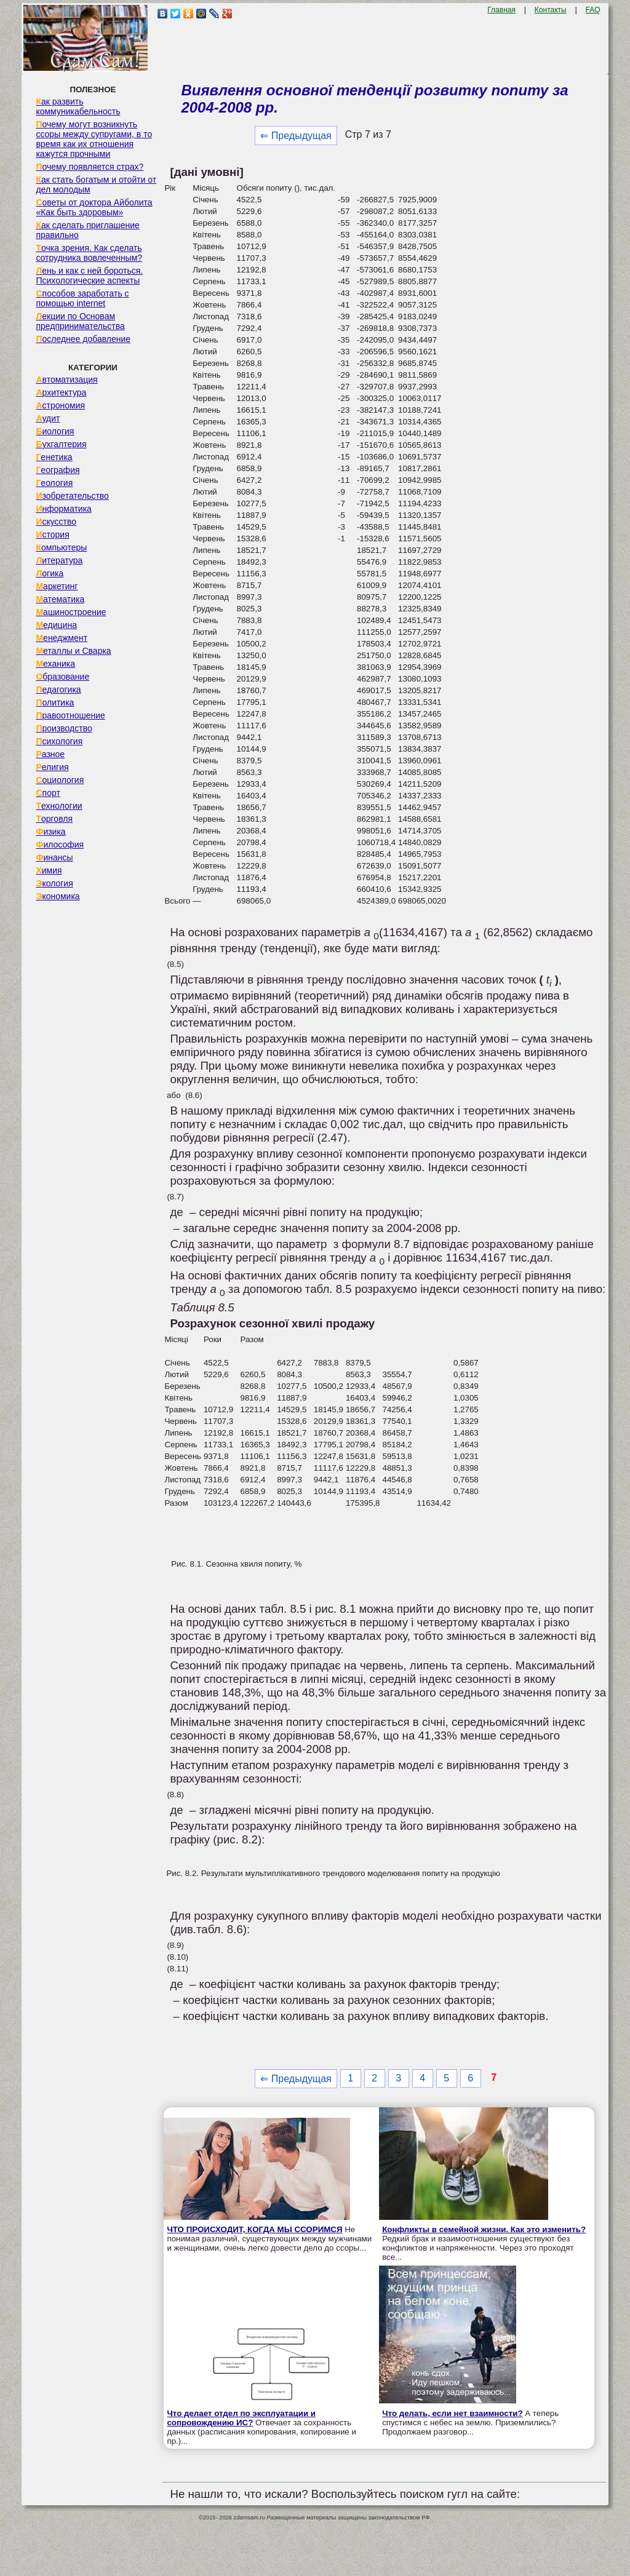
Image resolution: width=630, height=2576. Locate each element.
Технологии (59, 806)
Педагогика (58, 689)
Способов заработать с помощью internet (82, 298)
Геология (54, 483)
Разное (50, 754)
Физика (50, 832)
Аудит (48, 418)
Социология (60, 780)
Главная (501, 10)
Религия (52, 767)
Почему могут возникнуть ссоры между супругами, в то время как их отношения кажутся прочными (94, 139)
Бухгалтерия (61, 444)
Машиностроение (71, 612)
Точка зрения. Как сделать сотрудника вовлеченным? (89, 253)
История (52, 534)
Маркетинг (57, 586)
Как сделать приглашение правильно (87, 230)
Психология (59, 741)
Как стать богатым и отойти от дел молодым (96, 184)
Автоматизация (66, 379)
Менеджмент (61, 638)
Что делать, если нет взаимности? (452, 2413)
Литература (59, 560)
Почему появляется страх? (89, 167)
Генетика (54, 457)
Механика (55, 664)
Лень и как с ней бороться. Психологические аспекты (89, 275)
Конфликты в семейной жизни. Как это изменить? (484, 2229)
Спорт (48, 793)
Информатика (63, 509)
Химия (49, 870)
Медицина (56, 625)
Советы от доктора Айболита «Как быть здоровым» (94, 207)
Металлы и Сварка (73, 651)
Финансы (54, 857)
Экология (54, 883)
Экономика (57, 896)
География (57, 470)
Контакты (551, 10)
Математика (60, 599)
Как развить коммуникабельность (78, 106)
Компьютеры (61, 547)
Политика (55, 702)
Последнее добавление (83, 339)
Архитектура (61, 392)
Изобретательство (72, 496)
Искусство (56, 522)
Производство (64, 728)
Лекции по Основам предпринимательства (80, 321)
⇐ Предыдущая (295, 135)
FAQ (593, 10)
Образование (62, 677)
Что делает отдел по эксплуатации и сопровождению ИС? (241, 2418)
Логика (49, 573)
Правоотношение (70, 715)
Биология (55, 431)
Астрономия (60, 405)
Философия (60, 844)
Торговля (54, 819)
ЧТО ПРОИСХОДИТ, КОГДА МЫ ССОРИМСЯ (254, 2229)
